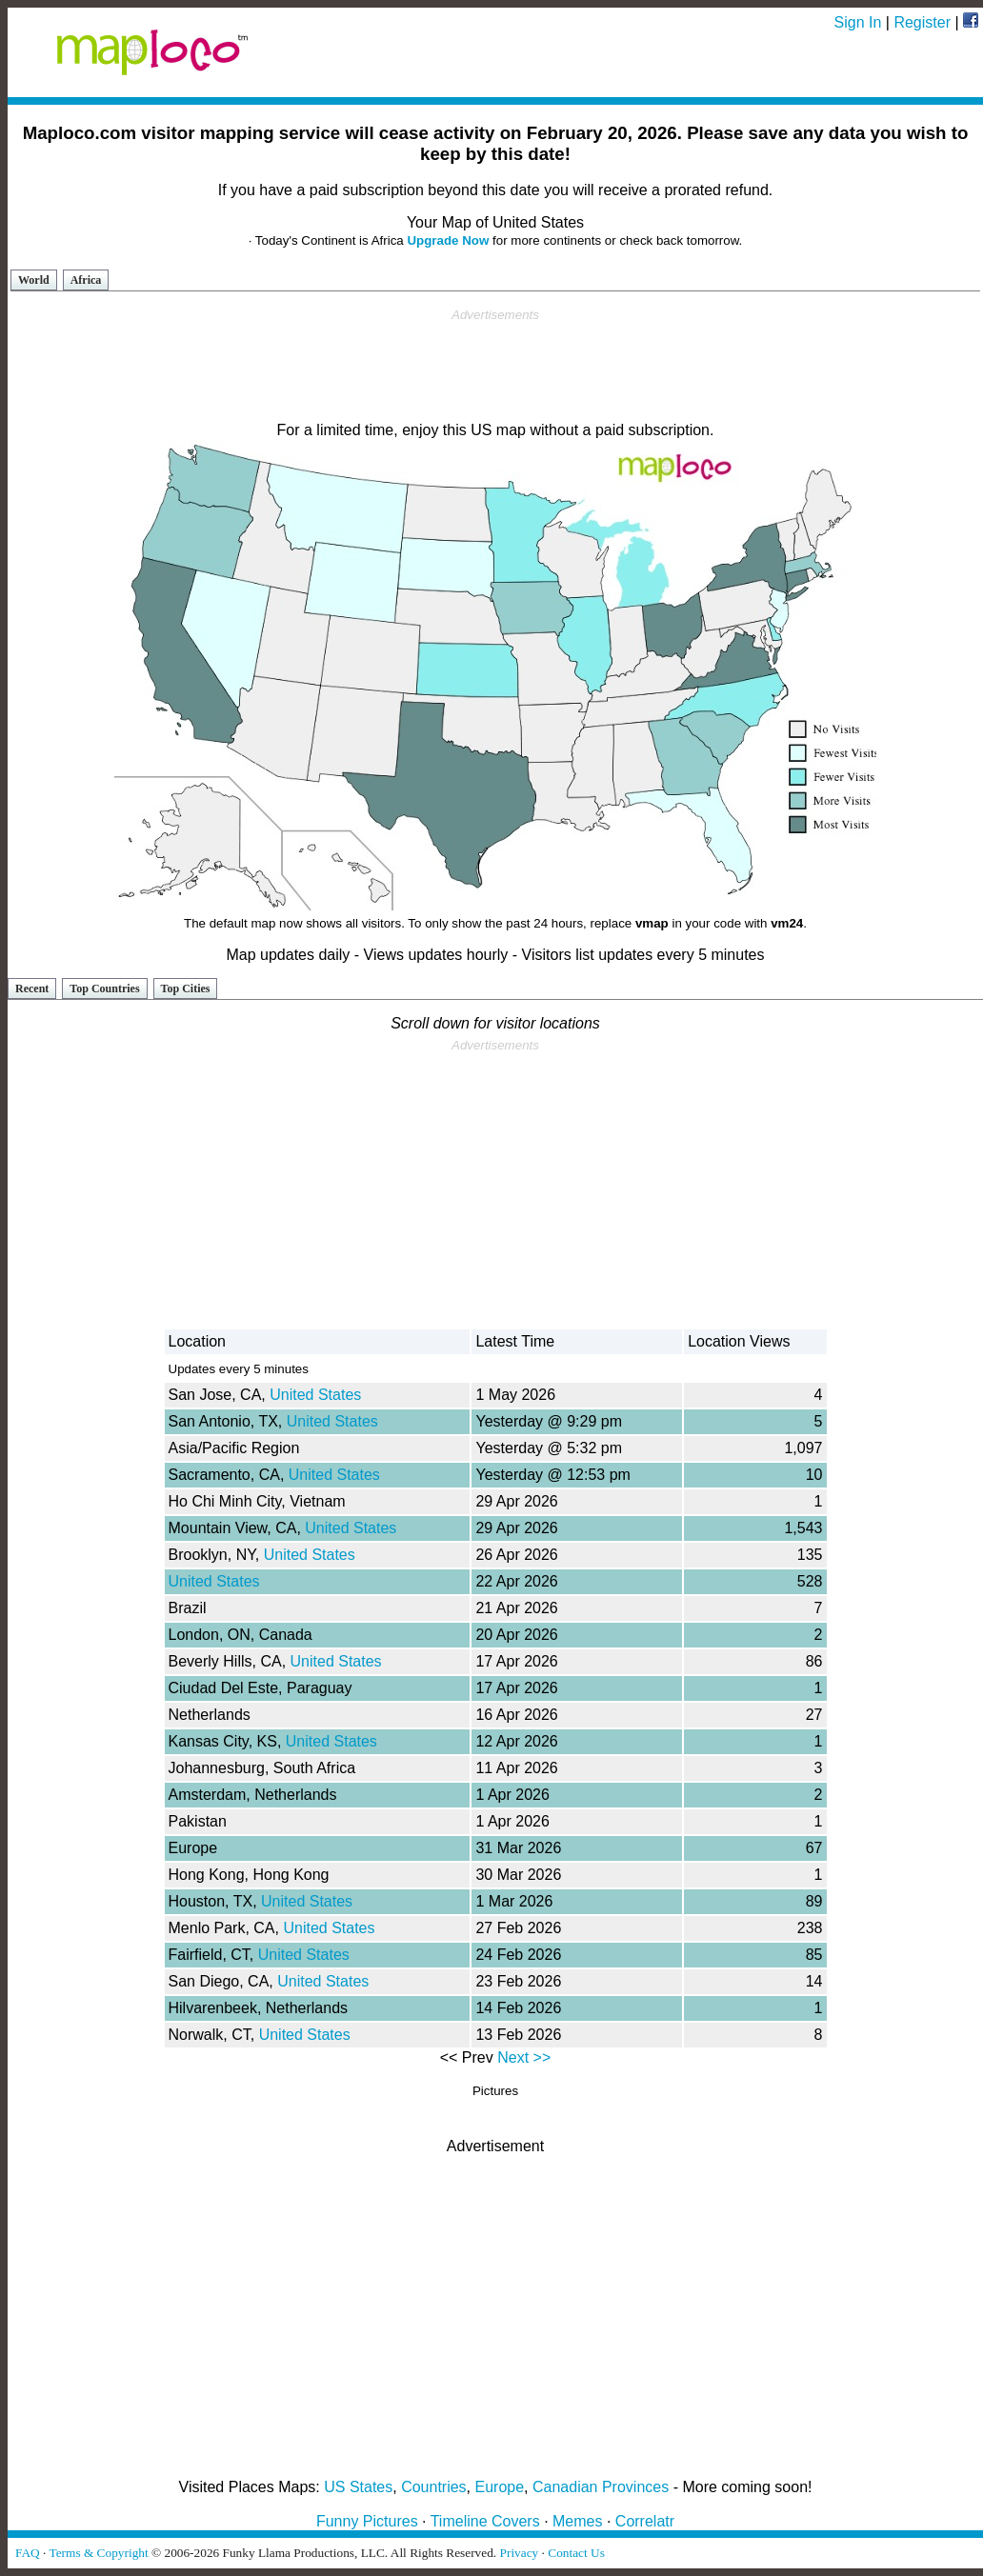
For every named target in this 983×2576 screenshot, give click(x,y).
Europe (500, 2487)
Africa (86, 280)
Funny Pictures (367, 2521)
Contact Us (576, 2553)
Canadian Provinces (600, 2487)
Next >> (524, 2057)
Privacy (519, 2553)
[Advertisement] (495, 366)
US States (358, 2487)
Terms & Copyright (98, 2553)
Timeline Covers (485, 2521)
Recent (32, 988)
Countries (433, 2487)
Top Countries (104, 988)
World (34, 280)
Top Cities (186, 988)
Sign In (858, 22)
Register (922, 22)
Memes (577, 2521)
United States (315, 1395)
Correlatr (644, 2521)
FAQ (27, 2553)
